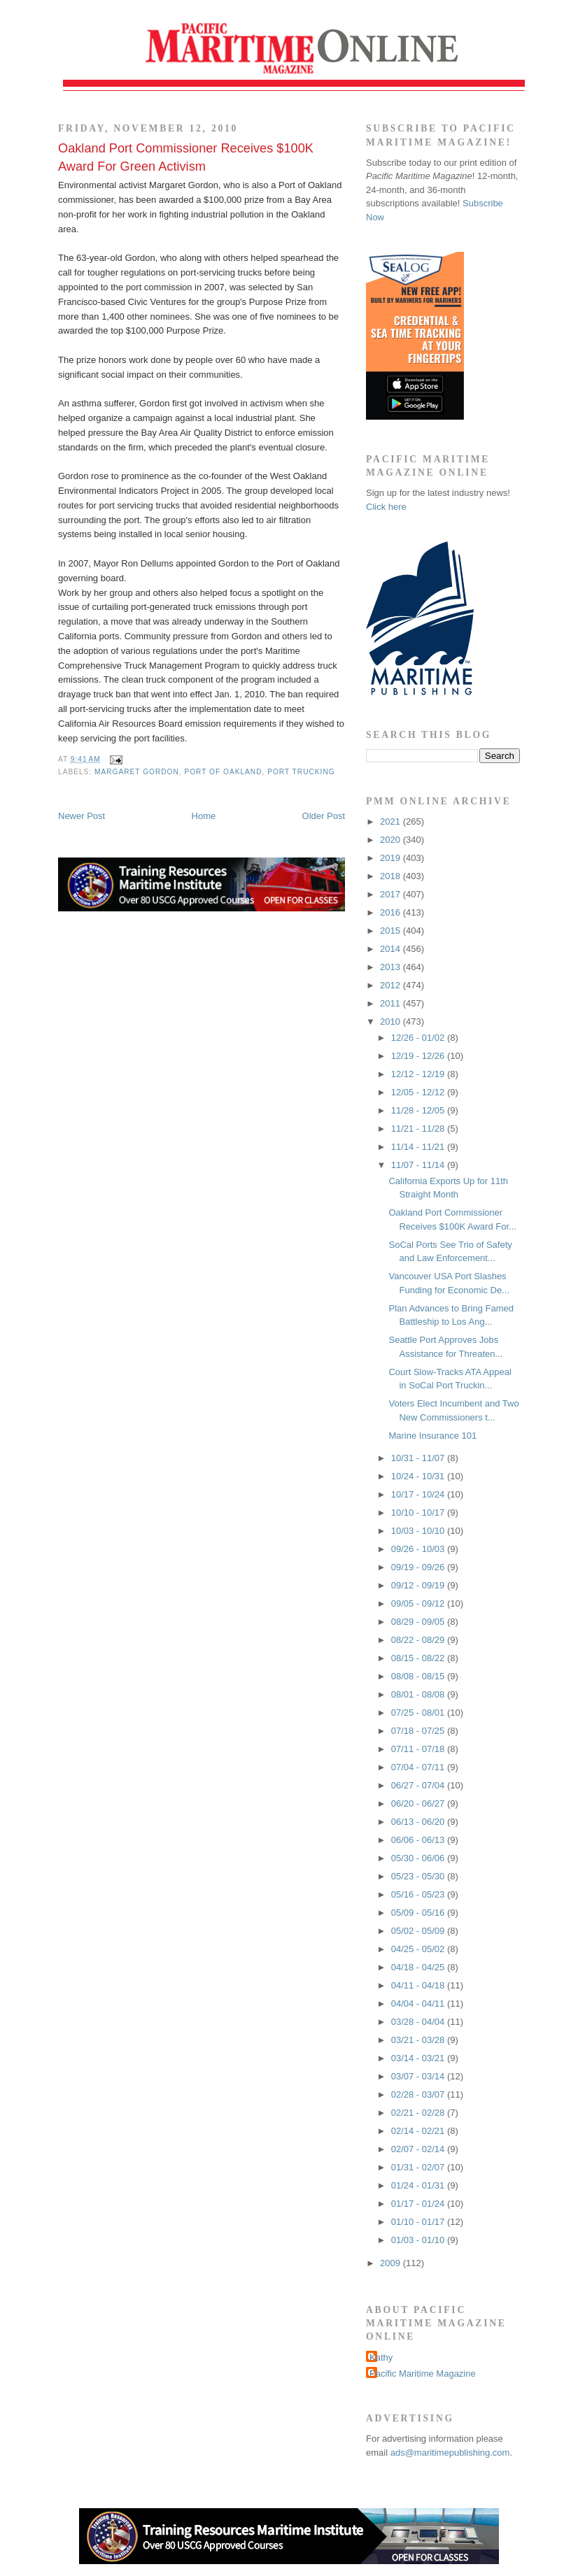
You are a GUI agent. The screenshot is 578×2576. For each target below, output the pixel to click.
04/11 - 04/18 (419, 1985)
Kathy (381, 2357)
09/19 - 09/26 (419, 1567)
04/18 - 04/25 (419, 1967)
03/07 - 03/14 (419, 2076)
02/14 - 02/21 (419, 2131)
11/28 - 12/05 (419, 1110)
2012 (391, 985)
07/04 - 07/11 (419, 1767)
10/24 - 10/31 (419, 1476)
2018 (391, 876)
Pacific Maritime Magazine (422, 2373)
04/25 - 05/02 (419, 1949)
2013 (391, 967)
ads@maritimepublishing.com (450, 2452)
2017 (391, 894)
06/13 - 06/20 (419, 1821)
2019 (391, 858)
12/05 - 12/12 (419, 1092)
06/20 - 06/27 (419, 1803)
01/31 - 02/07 (419, 2167)
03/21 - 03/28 (419, 2040)
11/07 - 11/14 (419, 1165)
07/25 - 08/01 (419, 1712)
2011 (391, 1003)
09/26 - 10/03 (419, 1549)
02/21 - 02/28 (419, 2112)
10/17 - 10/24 (419, 1494)
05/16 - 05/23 (419, 1894)
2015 (391, 930)
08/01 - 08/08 (419, 1694)
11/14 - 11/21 (419, 1146)
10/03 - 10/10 (419, 1530)
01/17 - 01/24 (419, 2203)
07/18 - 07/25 (419, 1730)
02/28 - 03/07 (419, 2094)
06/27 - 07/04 (419, 1785)
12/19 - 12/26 (419, 1056)
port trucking (300, 772)
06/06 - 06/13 (419, 1840)
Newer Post (81, 816)
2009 (391, 2263)
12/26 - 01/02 (419, 1037)
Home (204, 816)
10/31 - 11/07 (419, 1458)
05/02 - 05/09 (419, 1931)
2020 (391, 839)
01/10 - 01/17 (419, 2221)
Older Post (323, 816)
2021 (391, 821)
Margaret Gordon (136, 772)
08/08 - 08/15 (419, 1676)
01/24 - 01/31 (419, 2185)
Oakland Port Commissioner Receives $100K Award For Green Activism (185, 157)
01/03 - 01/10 (419, 2240)
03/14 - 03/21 (419, 2058)
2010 (391, 1021)
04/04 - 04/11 (419, 2003)
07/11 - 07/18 (419, 1749)
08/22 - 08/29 (419, 1640)
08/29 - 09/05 (419, 1621)
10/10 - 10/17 (419, 1512)
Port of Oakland (223, 772)
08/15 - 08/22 (419, 1658)
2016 (391, 912)
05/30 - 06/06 (419, 1858)
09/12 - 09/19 (419, 1585)
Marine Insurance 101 (432, 1435)
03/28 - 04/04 (419, 2021)
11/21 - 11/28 (419, 1128)
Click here (386, 506)
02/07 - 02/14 (419, 2149)
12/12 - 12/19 (419, 1074)
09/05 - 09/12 (419, 1603)
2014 (391, 949)
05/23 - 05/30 (419, 1876)
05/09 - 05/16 (419, 1912)
